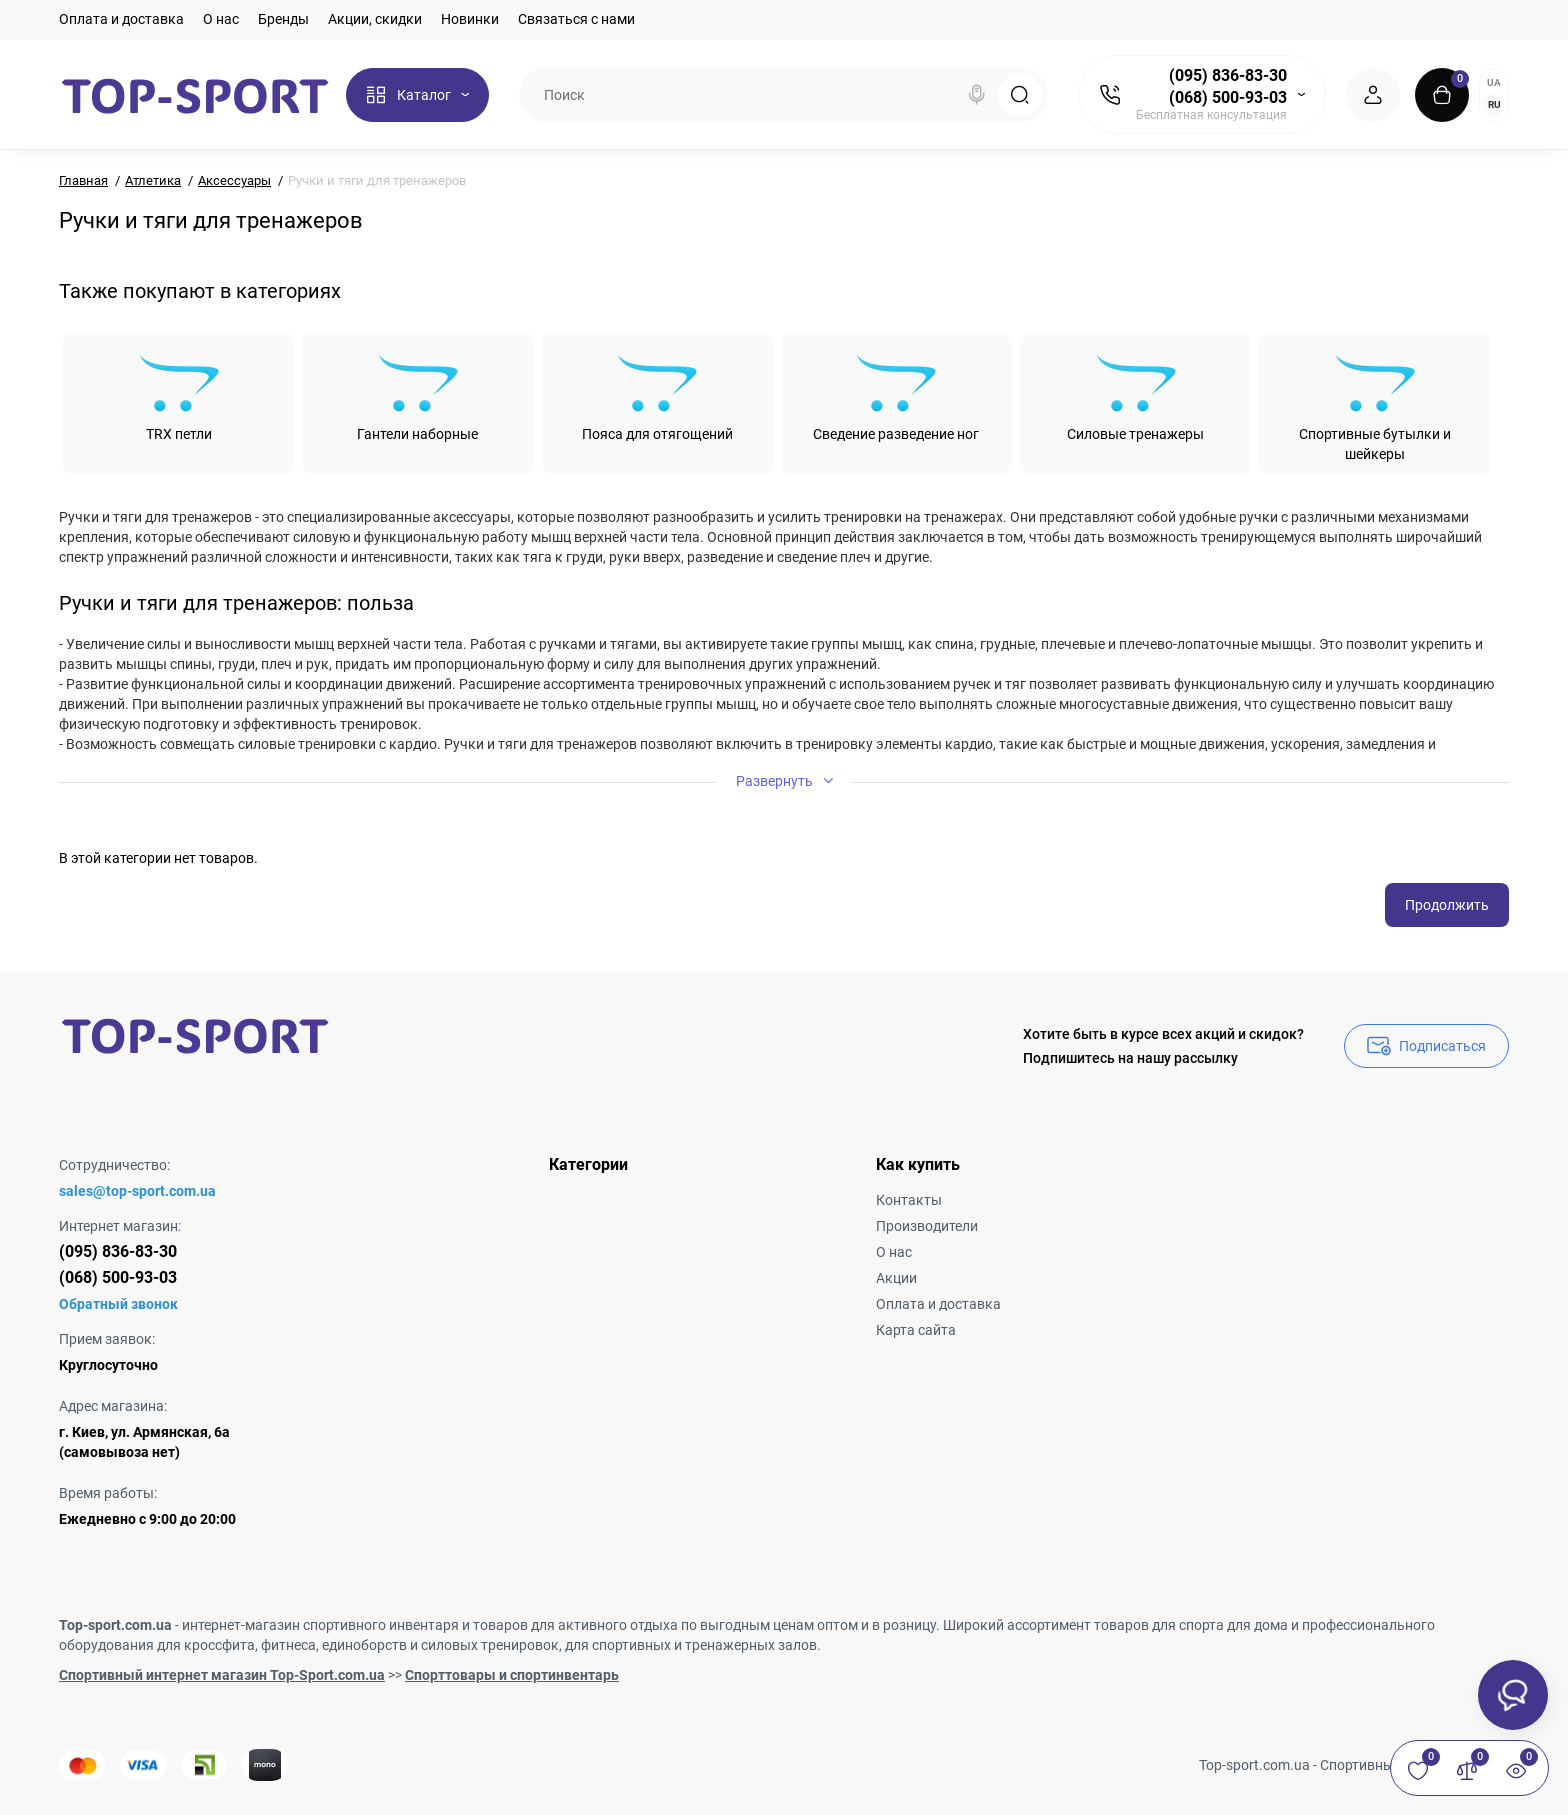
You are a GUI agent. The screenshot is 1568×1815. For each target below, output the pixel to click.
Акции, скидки (375, 19)
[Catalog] (417, 95)
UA (1494, 82)
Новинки (470, 19)
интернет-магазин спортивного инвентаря (320, 1625)
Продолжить (1447, 905)
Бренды (283, 19)
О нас (221, 19)
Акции (896, 1278)
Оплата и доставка (121, 19)
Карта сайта (916, 1330)
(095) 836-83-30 (1228, 75)
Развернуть (784, 780)
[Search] (977, 95)
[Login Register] (1373, 95)
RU (1494, 104)
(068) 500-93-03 (1228, 97)
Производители (927, 1226)
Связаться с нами (576, 19)
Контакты (909, 1200)
